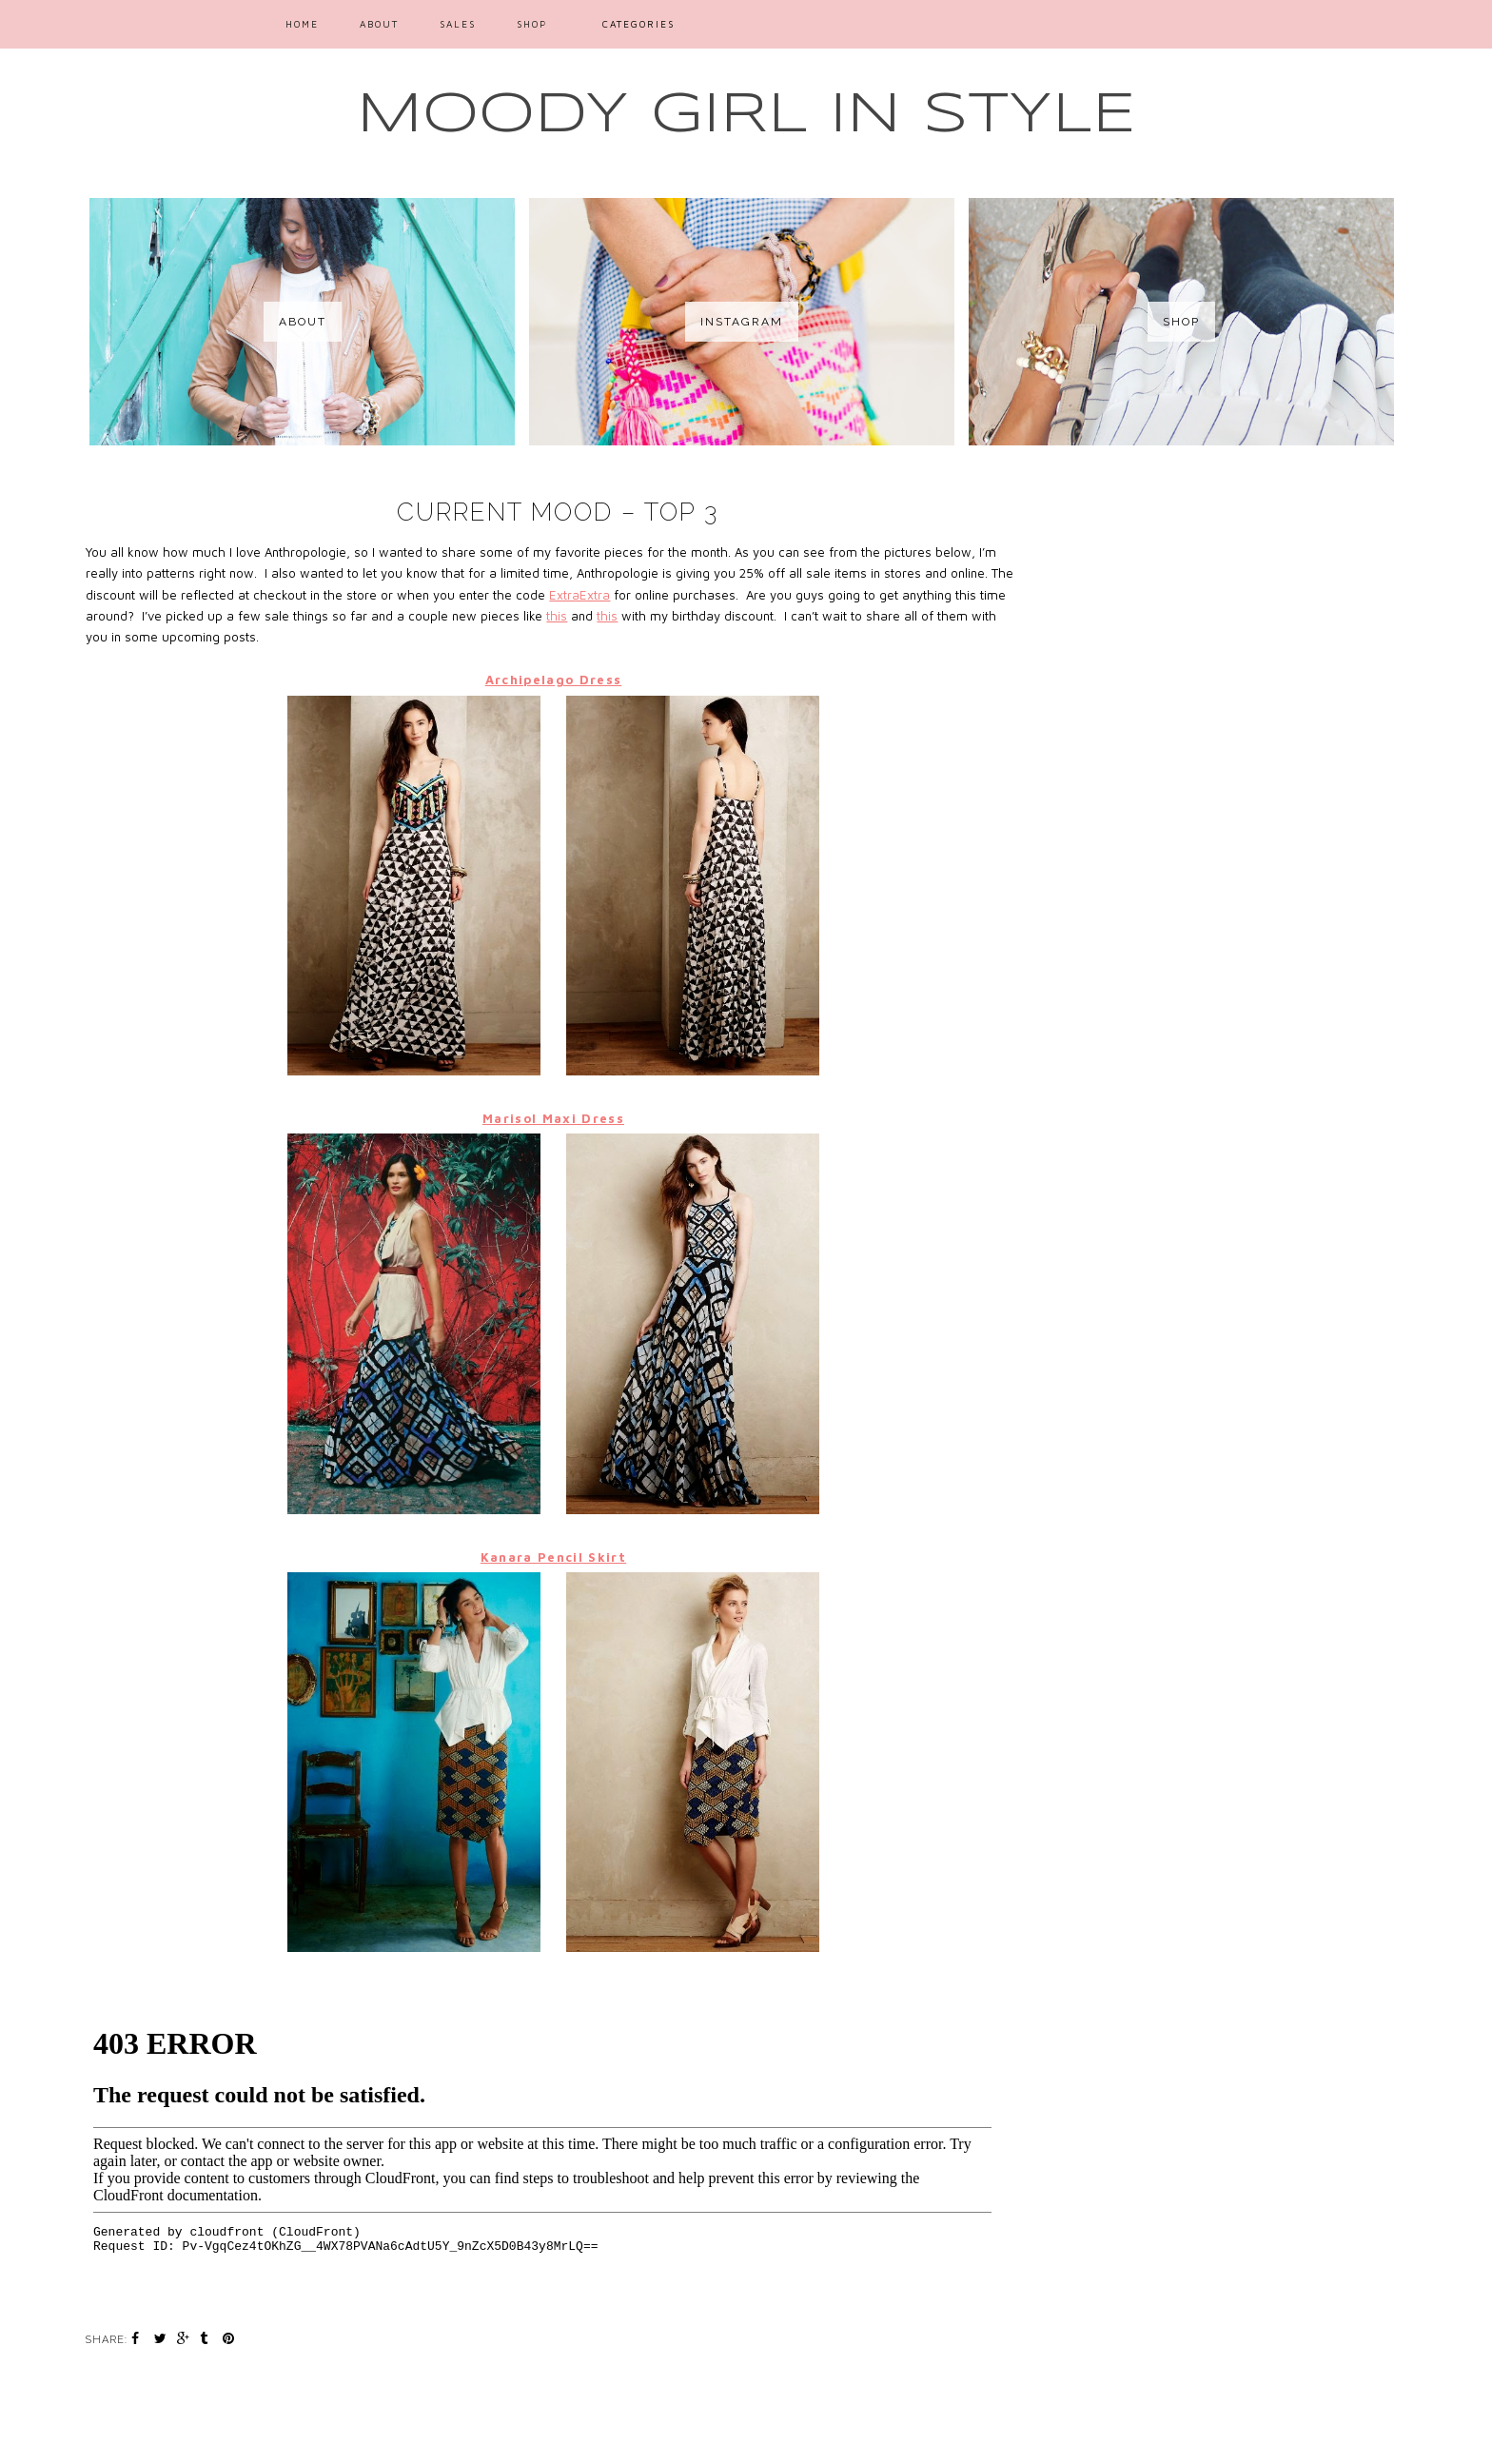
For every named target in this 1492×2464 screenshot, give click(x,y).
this (556, 615)
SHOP (532, 24)
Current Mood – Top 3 (557, 512)
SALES (458, 24)
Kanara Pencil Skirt (553, 1557)
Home (302, 24)
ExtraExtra (579, 594)
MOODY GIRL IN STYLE (746, 115)
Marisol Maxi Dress (553, 1118)
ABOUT (379, 24)
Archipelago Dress (553, 679)
